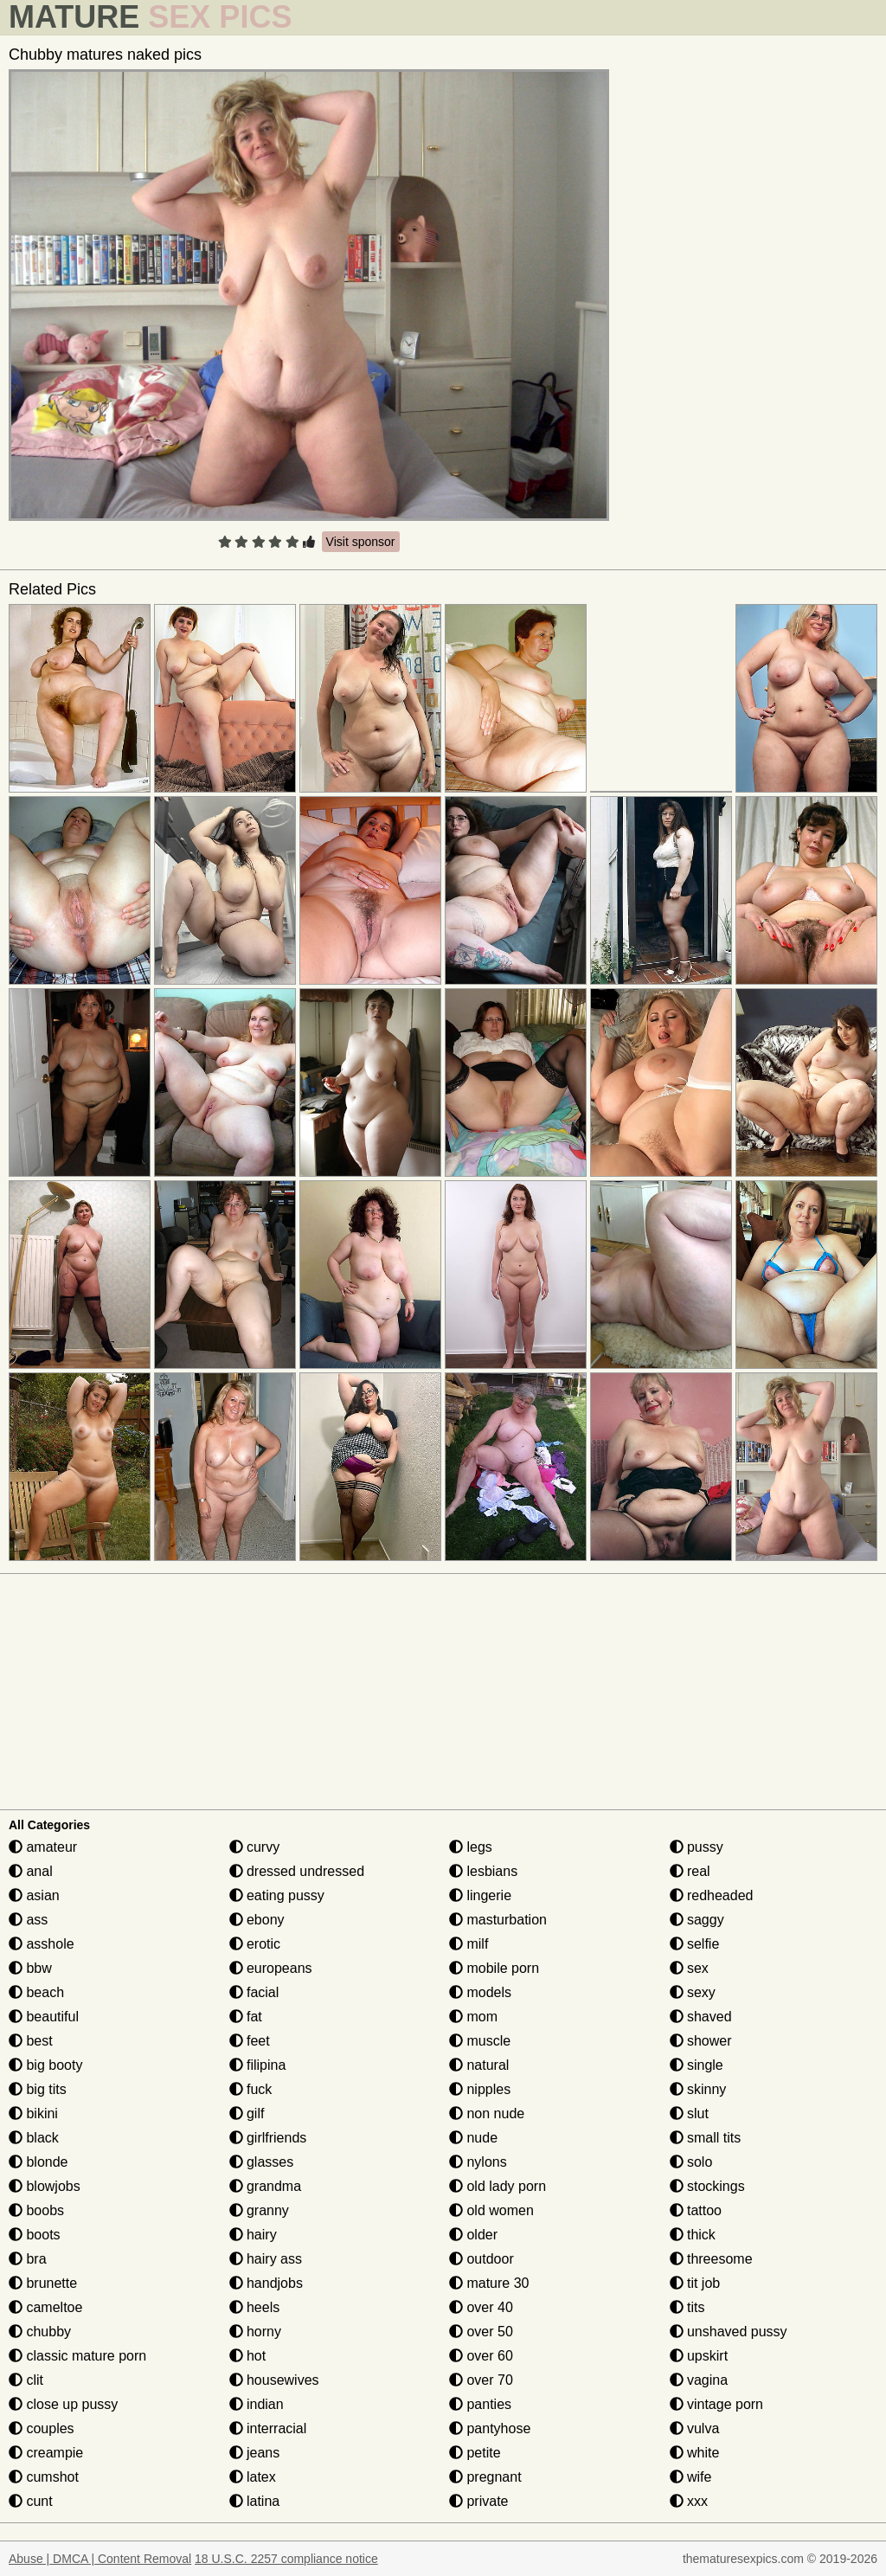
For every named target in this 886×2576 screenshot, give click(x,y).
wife (691, 2477)
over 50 (481, 2331)
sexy (693, 1992)
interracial (268, 2428)
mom (473, 2016)
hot (247, 2355)
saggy (697, 1919)
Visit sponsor (360, 542)
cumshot (44, 2477)
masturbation (498, 1919)
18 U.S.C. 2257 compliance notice (286, 2559)
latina (254, 2501)
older (473, 2234)
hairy (253, 2234)
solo (691, 2162)
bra (28, 2259)
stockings (707, 2186)
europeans (270, 1968)
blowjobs (44, 2186)
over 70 (481, 2380)
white (695, 2452)
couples (41, 2428)
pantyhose (489, 2428)
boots (35, 2234)
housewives (274, 2380)
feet (249, 2040)
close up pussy (63, 2404)
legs (470, 1847)
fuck (251, 2089)
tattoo (696, 2210)
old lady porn (497, 2186)
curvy (254, 1847)
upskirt (699, 2355)
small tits (706, 2137)
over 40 (481, 2307)
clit (26, 2380)
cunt (31, 2501)
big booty (45, 2065)
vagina (699, 2380)
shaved (701, 2016)
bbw (30, 1968)
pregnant (485, 2477)
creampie (46, 2452)
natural (479, 2065)
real (690, 1871)
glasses (261, 2162)
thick (693, 2234)
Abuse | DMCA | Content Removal (100, 2559)
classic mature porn (77, 2355)
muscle (479, 2040)
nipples (479, 2089)
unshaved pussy (728, 2331)
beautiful (44, 2016)
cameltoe (45, 2307)
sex (689, 1968)
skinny (698, 2089)
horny (255, 2331)
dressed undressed (297, 1871)
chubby (40, 2331)
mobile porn (494, 1968)
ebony (257, 1919)
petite (475, 2452)
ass (28, 1919)
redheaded (712, 1895)
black (34, 2137)
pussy (696, 1847)
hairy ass (265, 2259)
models (480, 1992)
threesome (711, 2259)
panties (480, 2404)
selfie (695, 1944)
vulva (695, 2428)
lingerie (480, 1895)
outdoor (481, 2259)
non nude (486, 2113)
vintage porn (717, 2404)
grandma (265, 2186)
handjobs (266, 2283)
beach (36, 1992)
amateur (43, 1847)
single (696, 2065)
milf (468, 1944)
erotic (255, 1944)
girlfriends (268, 2137)
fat (245, 2016)
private (478, 2501)
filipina (257, 2065)
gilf (247, 2113)
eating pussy (276, 1895)
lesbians (483, 1871)
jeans (254, 2452)
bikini (33, 2113)
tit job (695, 2283)
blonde (38, 2162)
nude (473, 2137)
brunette (43, 2283)
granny (259, 2210)
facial (254, 1992)
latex (252, 2477)
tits (687, 2307)
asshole (41, 1944)
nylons (478, 2162)
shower (701, 2040)
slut (689, 2113)
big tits (38, 2089)
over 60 (481, 2355)
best (31, 2040)
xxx (689, 2501)
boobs (36, 2210)
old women (491, 2210)
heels (254, 2307)
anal (31, 1871)
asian (34, 1895)
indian (256, 2404)
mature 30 (489, 2283)
